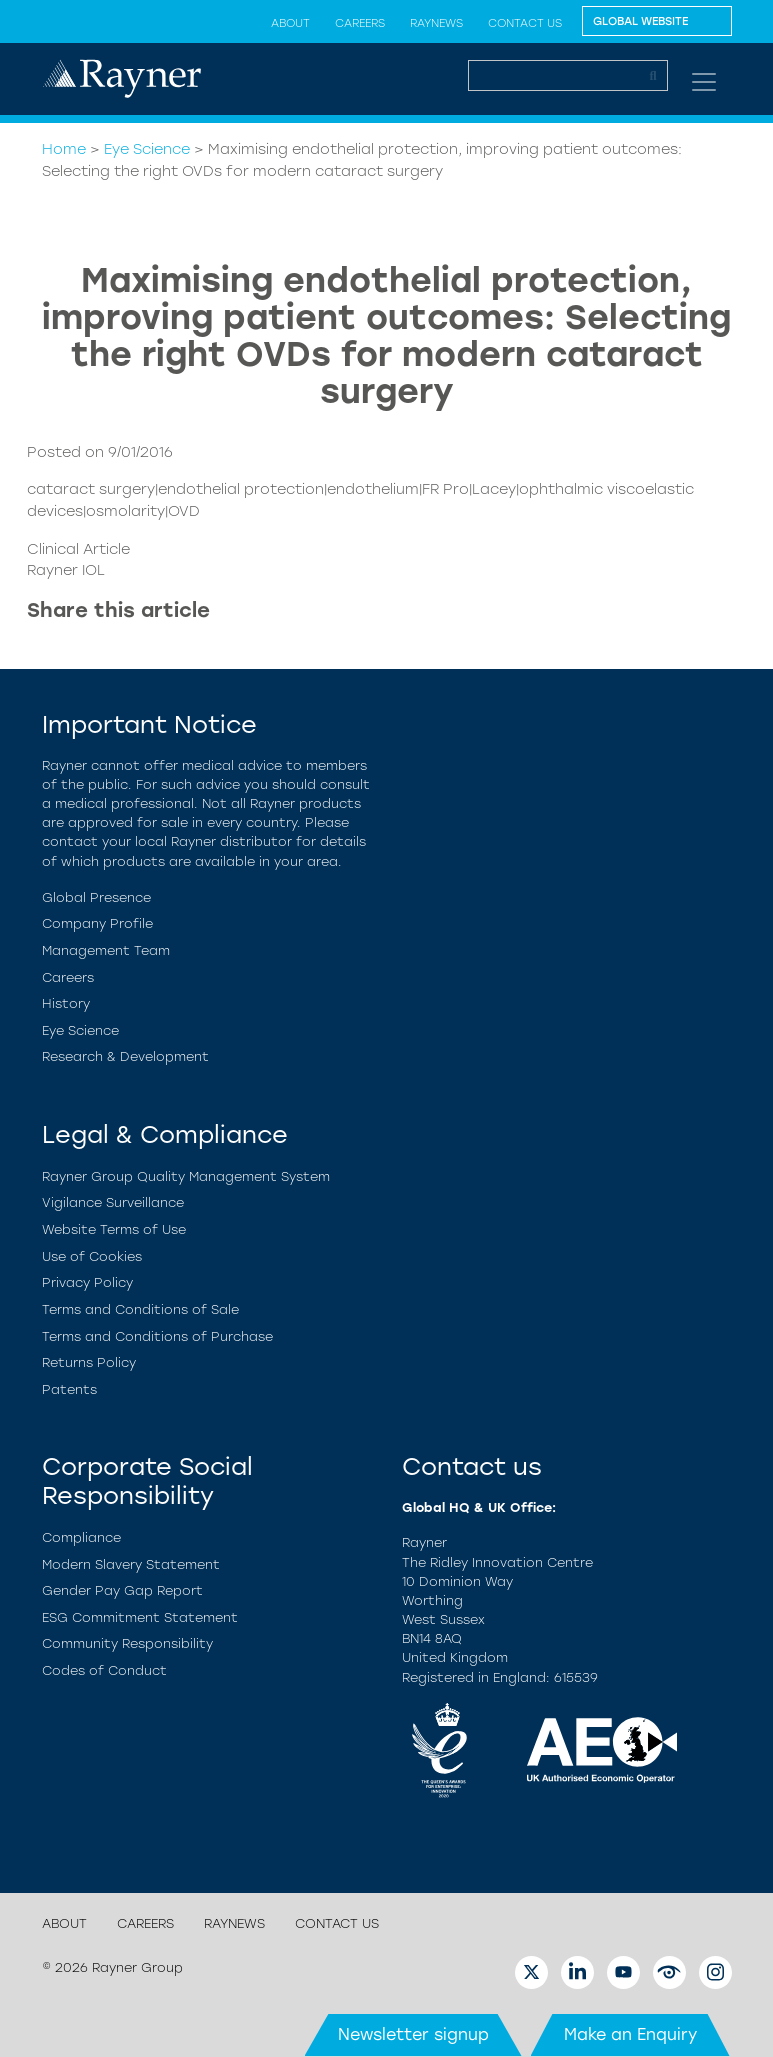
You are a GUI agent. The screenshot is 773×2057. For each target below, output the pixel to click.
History (66, 1003)
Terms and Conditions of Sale (140, 1309)
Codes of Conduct (104, 1670)
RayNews (436, 23)
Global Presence (96, 897)
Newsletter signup (413, 2034)
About (290, 23)
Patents (69, 1389)
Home (64, 149)
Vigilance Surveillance (113, 1202)
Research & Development (125, 1056)
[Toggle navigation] (704, 82)
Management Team (106, 950)
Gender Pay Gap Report (122, 1590)
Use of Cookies (92, 1256)
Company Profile (97, 923)
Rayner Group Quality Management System (186, 1176)
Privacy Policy (87, 1282)
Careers (360, 23)
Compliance (81, 1537)
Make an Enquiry (630, 2034)
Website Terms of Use (114, 1229)
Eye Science (147, 149)
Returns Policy (89, 1362)
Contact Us (525, 23)
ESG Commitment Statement (140, 1617)
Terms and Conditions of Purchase (157, 1336)
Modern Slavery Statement (131, 1564)
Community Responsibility (127, 1643)
